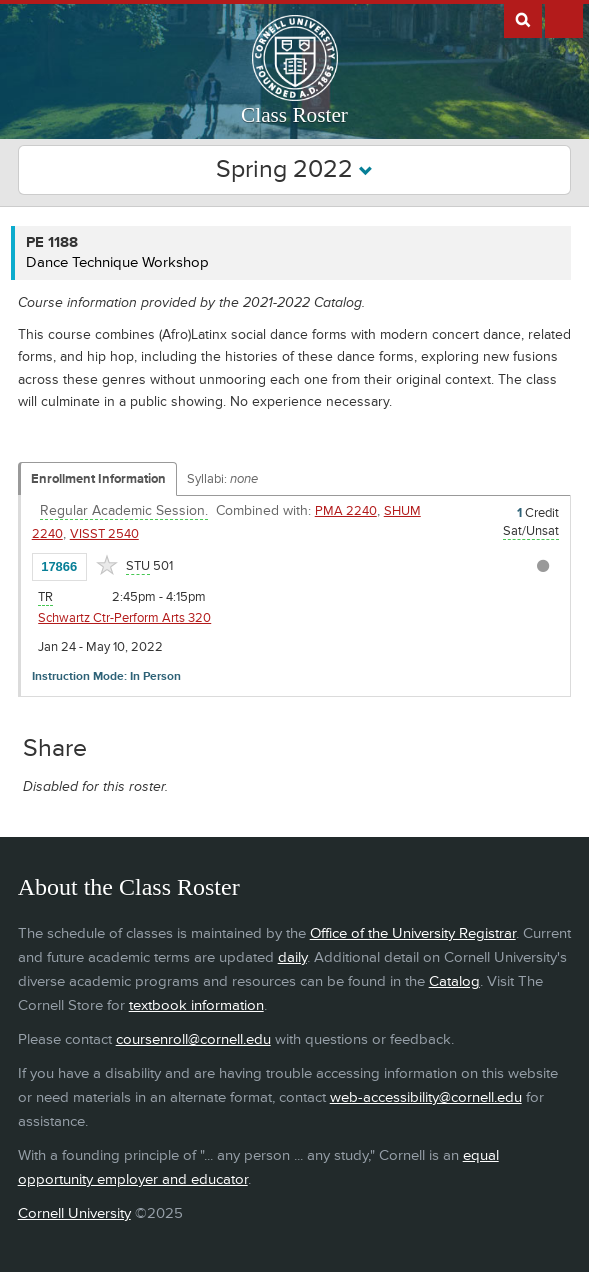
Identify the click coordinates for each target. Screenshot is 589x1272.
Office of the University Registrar (413, 933)
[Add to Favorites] (107, 565)
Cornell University (74, 1213)
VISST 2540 (104, 534)
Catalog (454, 981)
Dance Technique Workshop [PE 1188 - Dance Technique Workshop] (117, 262)
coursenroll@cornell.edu (193, 1039)
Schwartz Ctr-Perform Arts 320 (124, 618)
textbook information (196, 1005)
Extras (564, 19)
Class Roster (294, 115)
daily (292, 957)
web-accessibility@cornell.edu (426, 1097)
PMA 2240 (346, 511)
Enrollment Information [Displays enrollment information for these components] (98, 479)
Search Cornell (523, 19)
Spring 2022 (294, 169)
